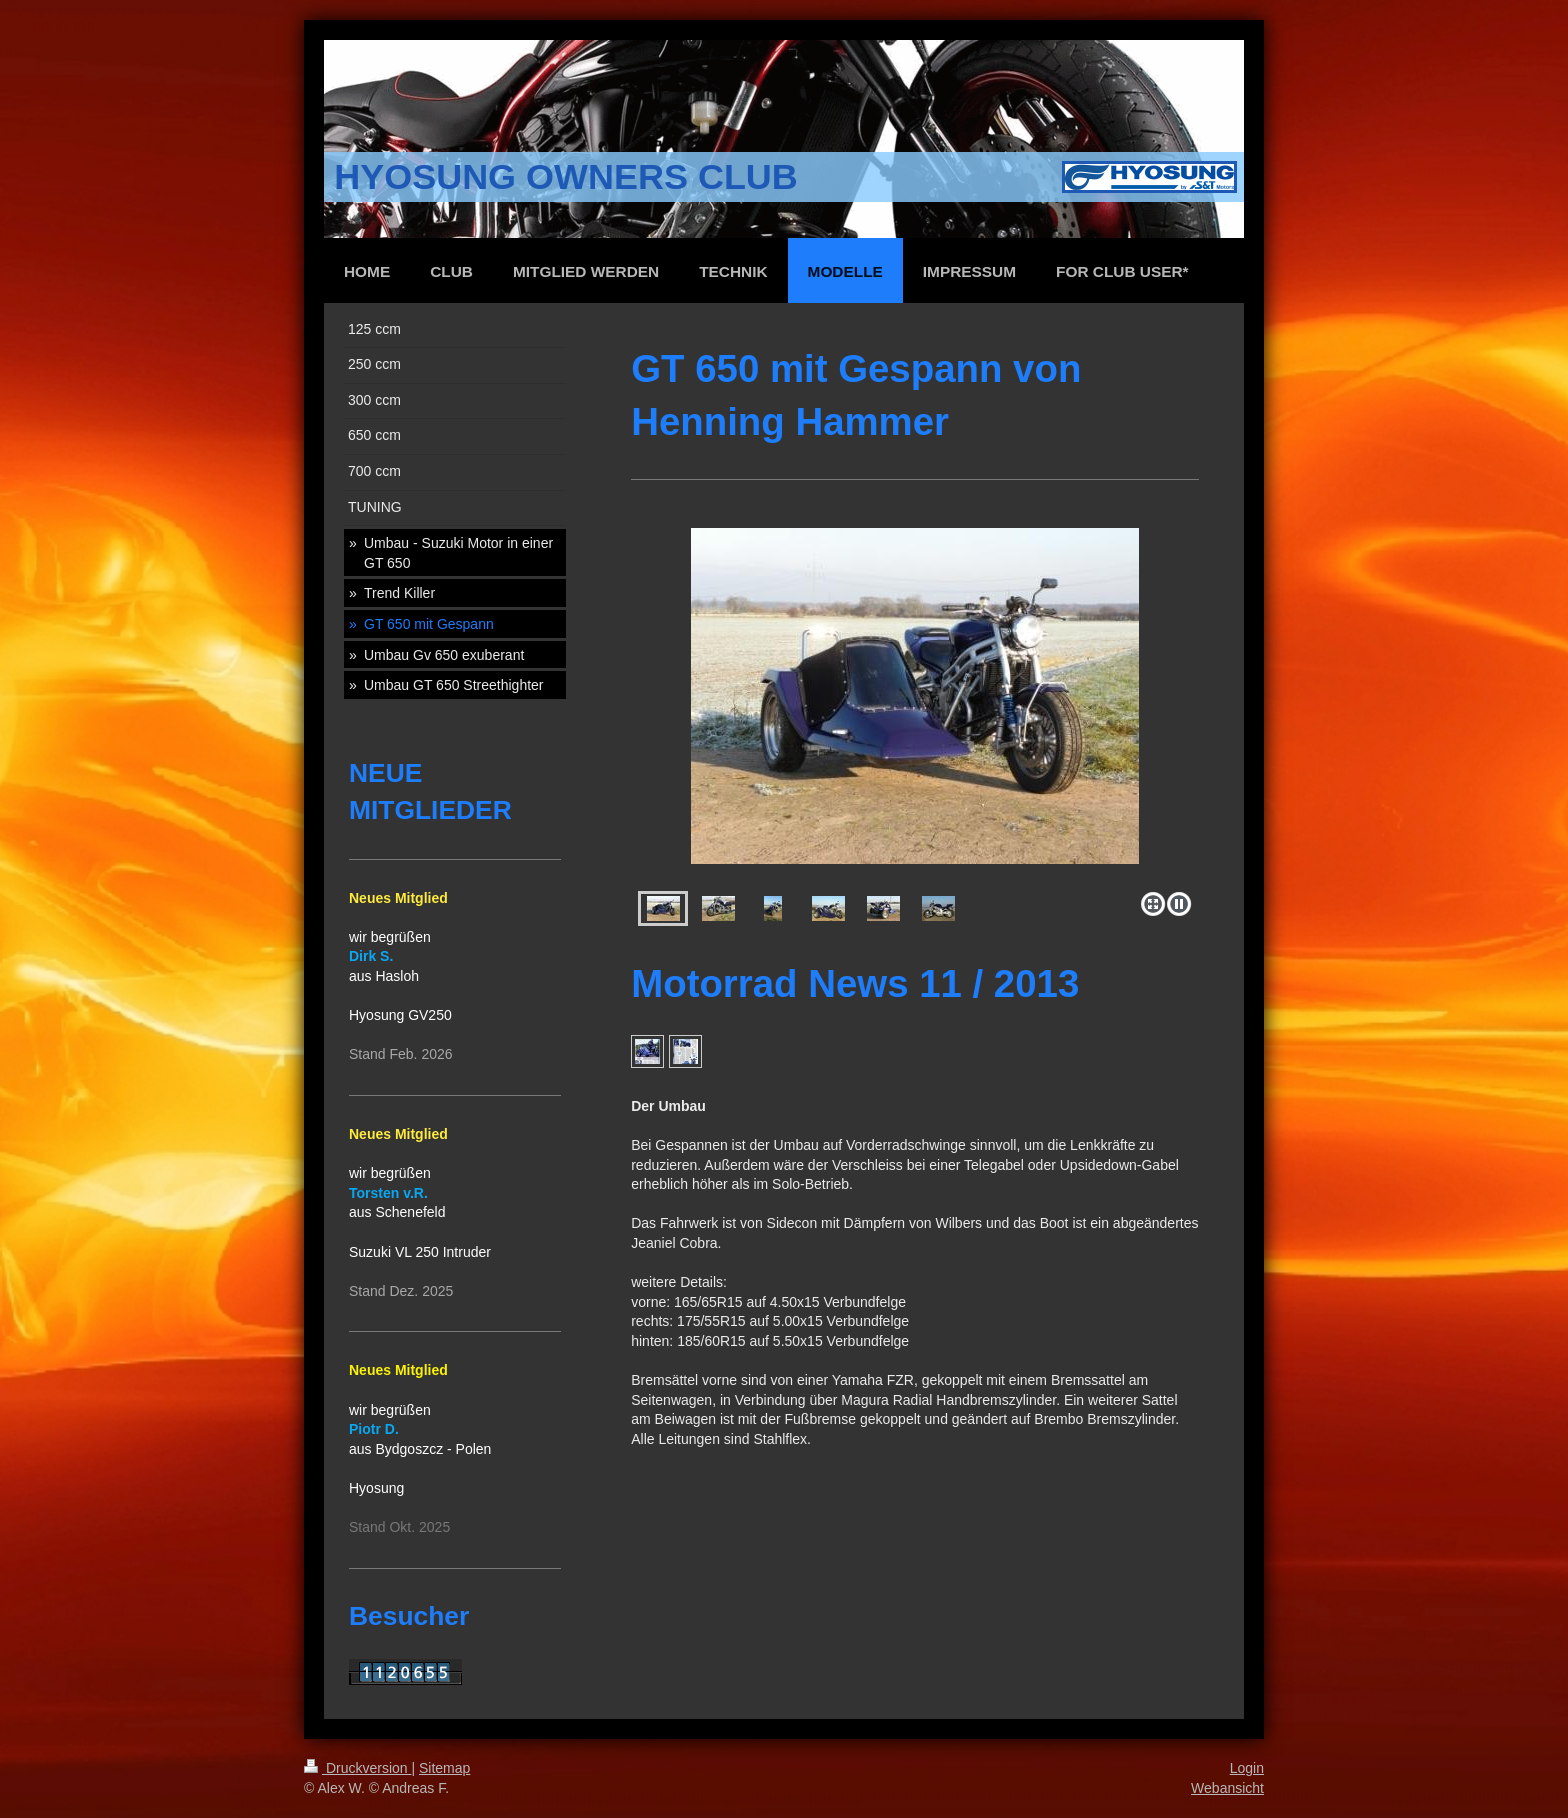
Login (1247, 1768)
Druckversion (357, 1768)
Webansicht (1227, 1788)
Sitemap (444, 1768)
